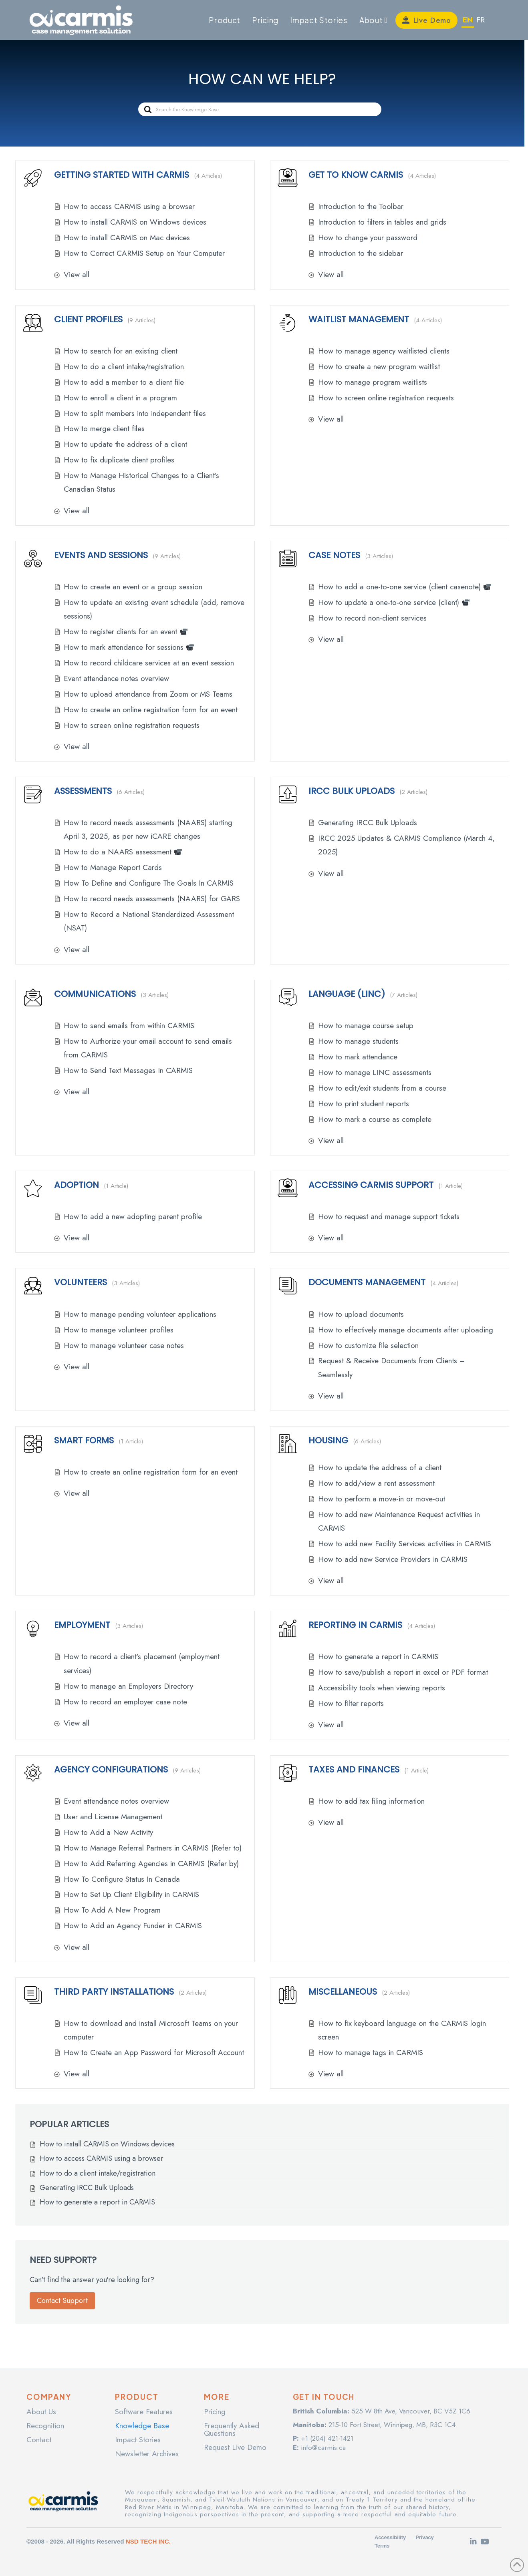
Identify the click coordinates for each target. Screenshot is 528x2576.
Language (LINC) (346, 994)
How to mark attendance (357, 1056)
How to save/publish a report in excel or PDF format (403, 1672)
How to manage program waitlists (372, 382)
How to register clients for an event (125, 631)
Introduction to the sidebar (360, 253)
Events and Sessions (101, 555)
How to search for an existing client (120, 351)
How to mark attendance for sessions (129, 647)
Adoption (76, 1185)
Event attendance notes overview (116, 678)
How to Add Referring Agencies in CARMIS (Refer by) (151, 1863)
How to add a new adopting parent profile (133, 1216)
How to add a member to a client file (124, 382)
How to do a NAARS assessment (123, 851)
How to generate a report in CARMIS (378, 1656)
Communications (95, 994)
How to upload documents (361, 1314)
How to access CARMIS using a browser (129, 206)
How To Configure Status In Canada (122, 1879)
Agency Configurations (111, 1769)
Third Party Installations (114, 1991)
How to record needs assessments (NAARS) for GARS (152, 898)
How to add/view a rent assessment (376, 1483)
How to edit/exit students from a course (382, 1088)
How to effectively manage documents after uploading (405, 1329)
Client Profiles (88, 319)
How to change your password (367, 237)
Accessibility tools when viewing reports (381, 1687)
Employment (82, 1625)
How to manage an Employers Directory (128, 1686)
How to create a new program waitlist (379, 366)
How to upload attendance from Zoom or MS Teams (148, 694)
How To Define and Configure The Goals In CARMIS (149, 883)
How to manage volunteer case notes (124, 1345)
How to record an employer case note (125, 1701)
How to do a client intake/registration (124, 366)
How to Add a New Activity (108, 1832)
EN (468, 19)
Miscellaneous (342, 1991)
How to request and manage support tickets (388, 1216)
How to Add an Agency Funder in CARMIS (133, 1925)
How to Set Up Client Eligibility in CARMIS (131, 1894)
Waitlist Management (358, 319)
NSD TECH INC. (148, 2541)
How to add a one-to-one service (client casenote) (404, 586)
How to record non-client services (372, 618)
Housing (328, 1440)
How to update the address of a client (125, 444)
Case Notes (334, 555)
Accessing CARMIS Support (370, 1185)
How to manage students (358, 1041)
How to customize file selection (368, 1345)
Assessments (83, 791)
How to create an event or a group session (133, 586)
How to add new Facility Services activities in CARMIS (404, 1543)
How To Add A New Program (112, 1910)
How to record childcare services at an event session (149, 662)
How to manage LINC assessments (374, 1072)
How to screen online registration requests (386, 397)
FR (480, 19)
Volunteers (80, 1282)
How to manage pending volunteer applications (140, 1314)
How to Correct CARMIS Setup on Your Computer (144, 253)
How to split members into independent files (135, 413)
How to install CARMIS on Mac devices (127, 237)
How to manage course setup (365, 1025)
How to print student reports (363, 1103)
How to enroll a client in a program (120, 397)
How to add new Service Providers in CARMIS (393, 1559)
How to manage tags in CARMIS (370, 2052)
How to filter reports (351, 1703)
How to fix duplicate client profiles (119, 459)
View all (76, 274)
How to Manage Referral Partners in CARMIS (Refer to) (153, 1848)
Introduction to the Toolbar (360, 206)
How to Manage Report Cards (113, 867)
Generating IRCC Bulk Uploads (367, 822)
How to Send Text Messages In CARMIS (128, 1070)
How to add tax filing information (371, 1801)
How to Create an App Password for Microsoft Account (154, 2052)
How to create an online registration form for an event (151, 709)
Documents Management (366, 1282)
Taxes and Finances (353, 1769)
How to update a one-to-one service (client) (394, 602)
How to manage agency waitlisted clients (383, 351)
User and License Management (113, 1816)
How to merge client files (104, 428)
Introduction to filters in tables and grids (382, 222)
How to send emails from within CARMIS (129, 1025)
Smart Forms (84, 1440)
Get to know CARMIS (355, 175)
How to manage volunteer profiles (118, 1329)
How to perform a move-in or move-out (381, 1498)
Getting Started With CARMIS (121, 175)
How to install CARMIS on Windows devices (135, 222)
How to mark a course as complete (374, 1119)
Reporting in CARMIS (355, 1625)
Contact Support (62, 2300)
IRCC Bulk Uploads (351, 791)
